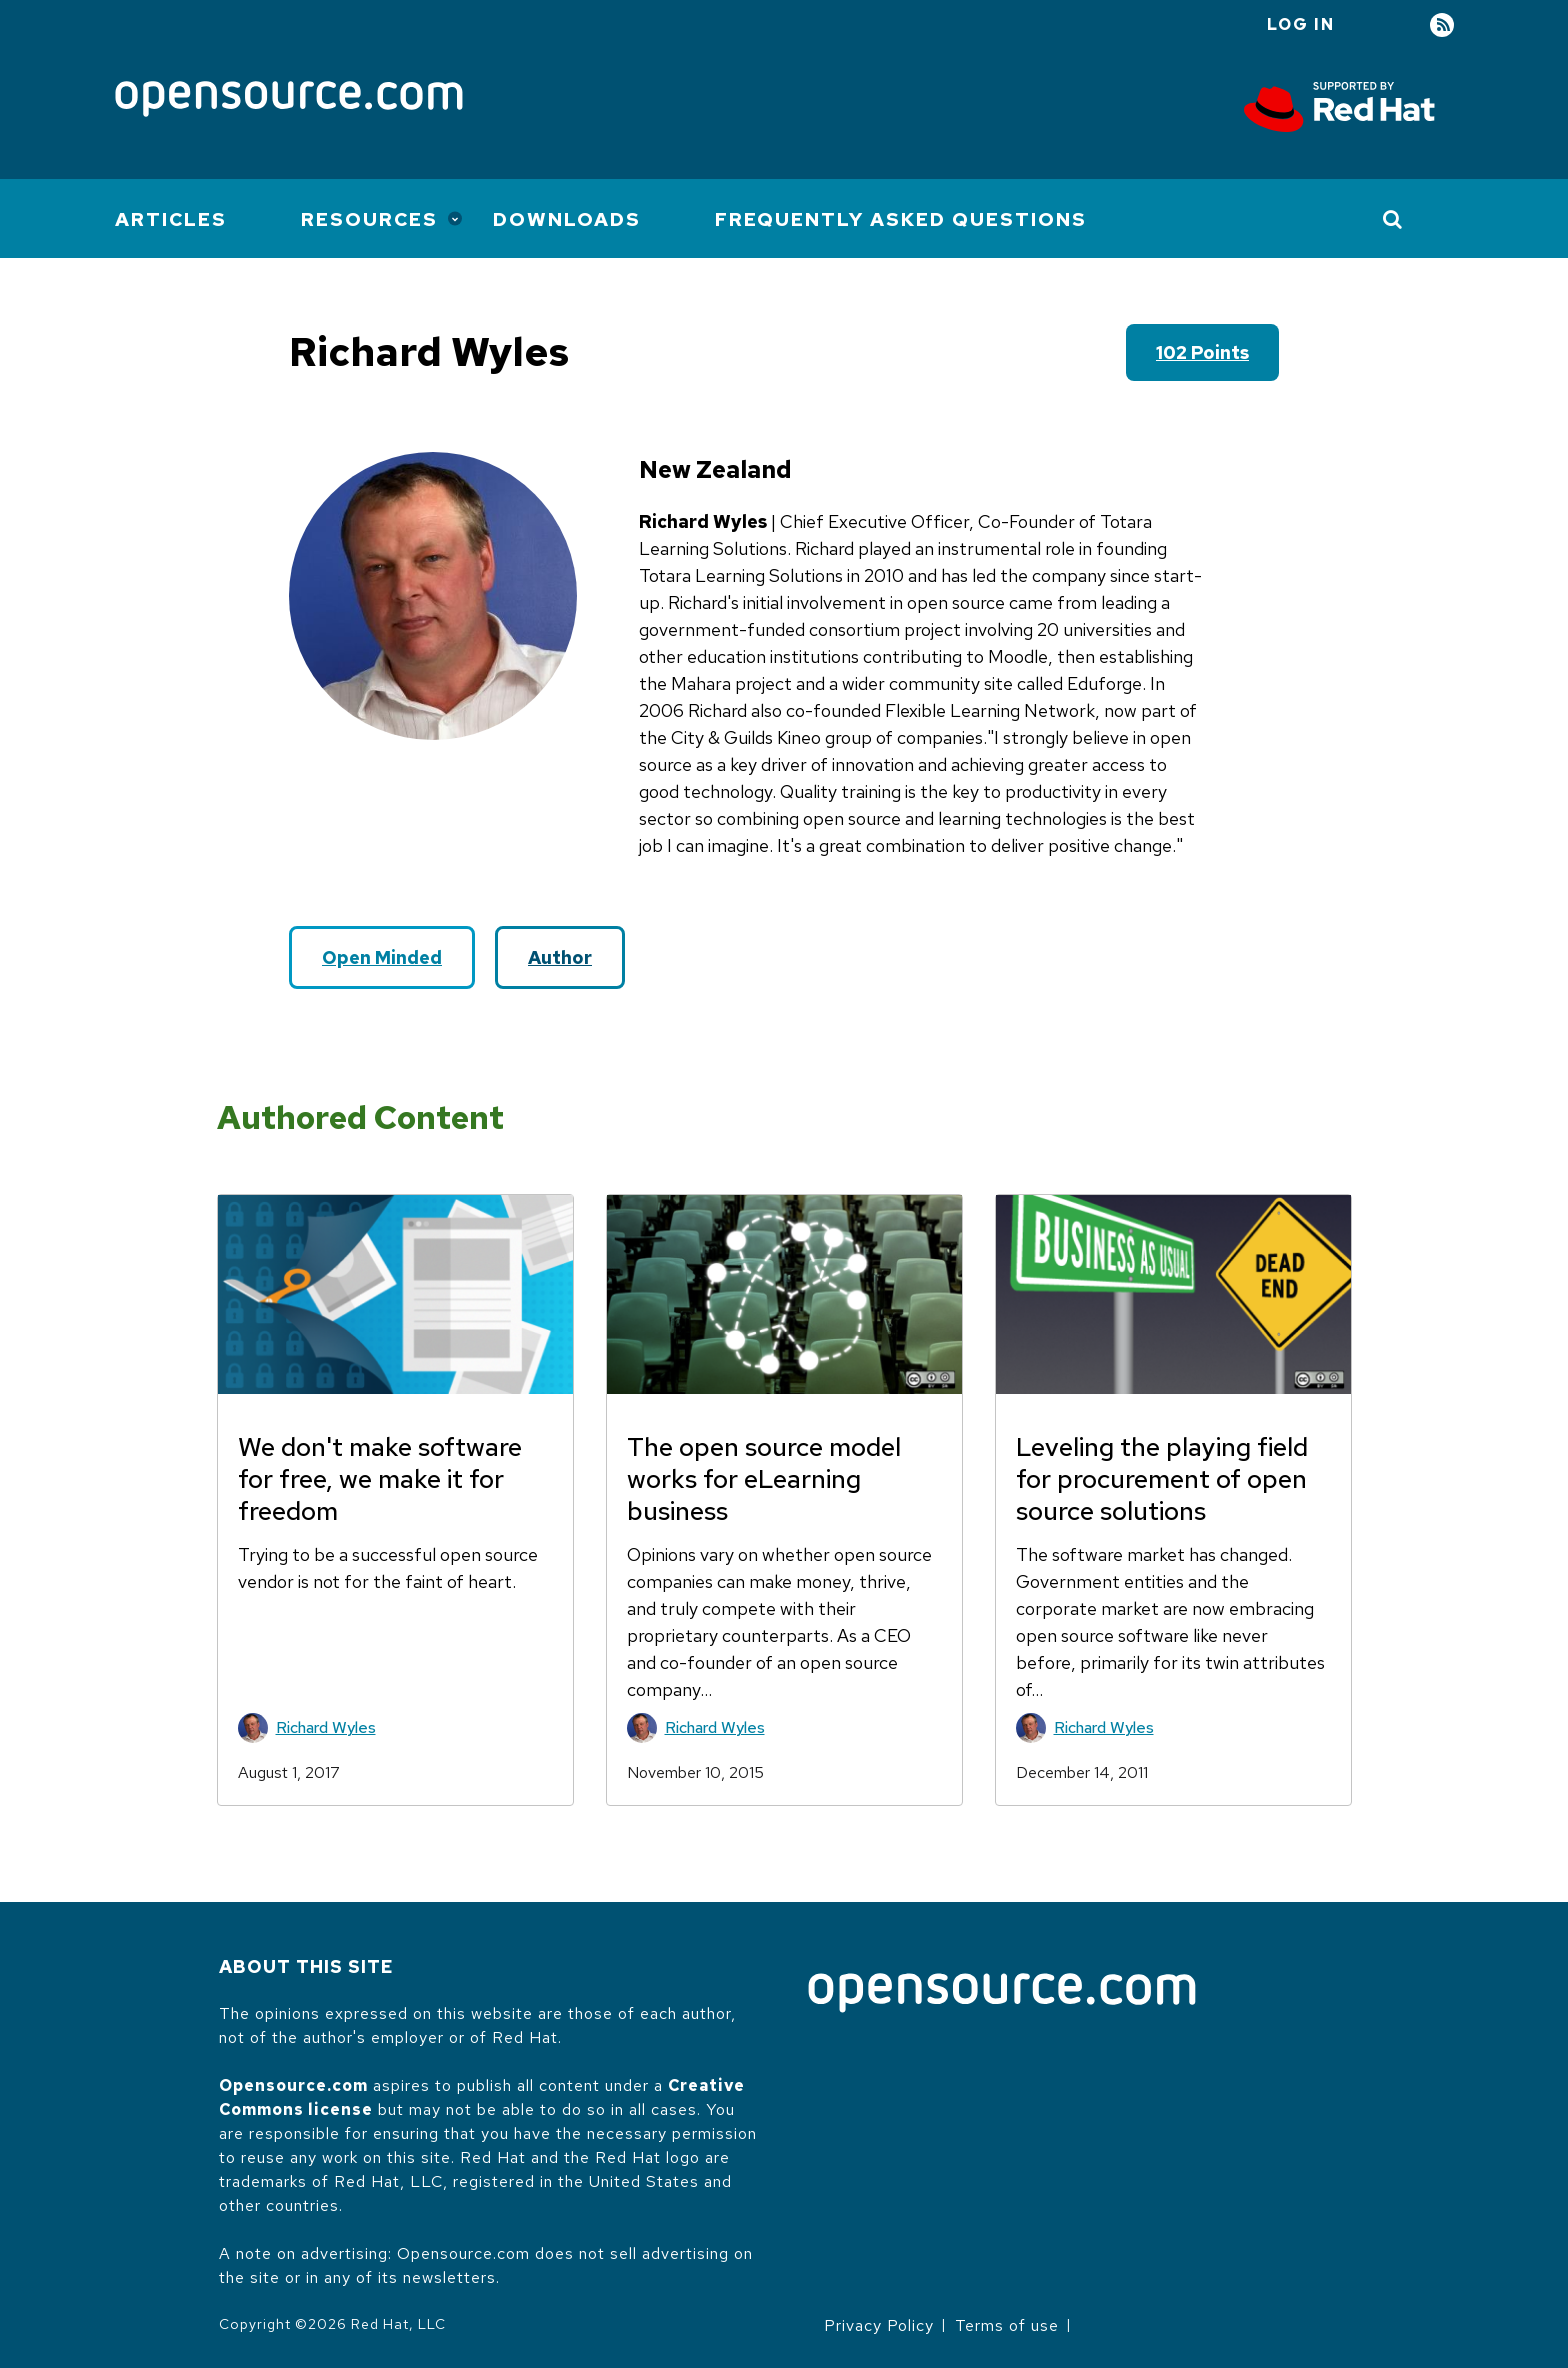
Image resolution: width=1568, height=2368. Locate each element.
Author (560, 957)
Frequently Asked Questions (901, 219)
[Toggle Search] (1393, 219)
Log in (1301, 24)
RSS (1442, 25)
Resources (369, 219)
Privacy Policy (879, 2325)
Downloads (567, 219)
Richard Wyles (326, 1727)
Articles (171, 219)
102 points (1202, 352)
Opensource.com (293, 2085)
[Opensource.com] (289, 100)
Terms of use (1007, 2325)
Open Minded (382, 957)
